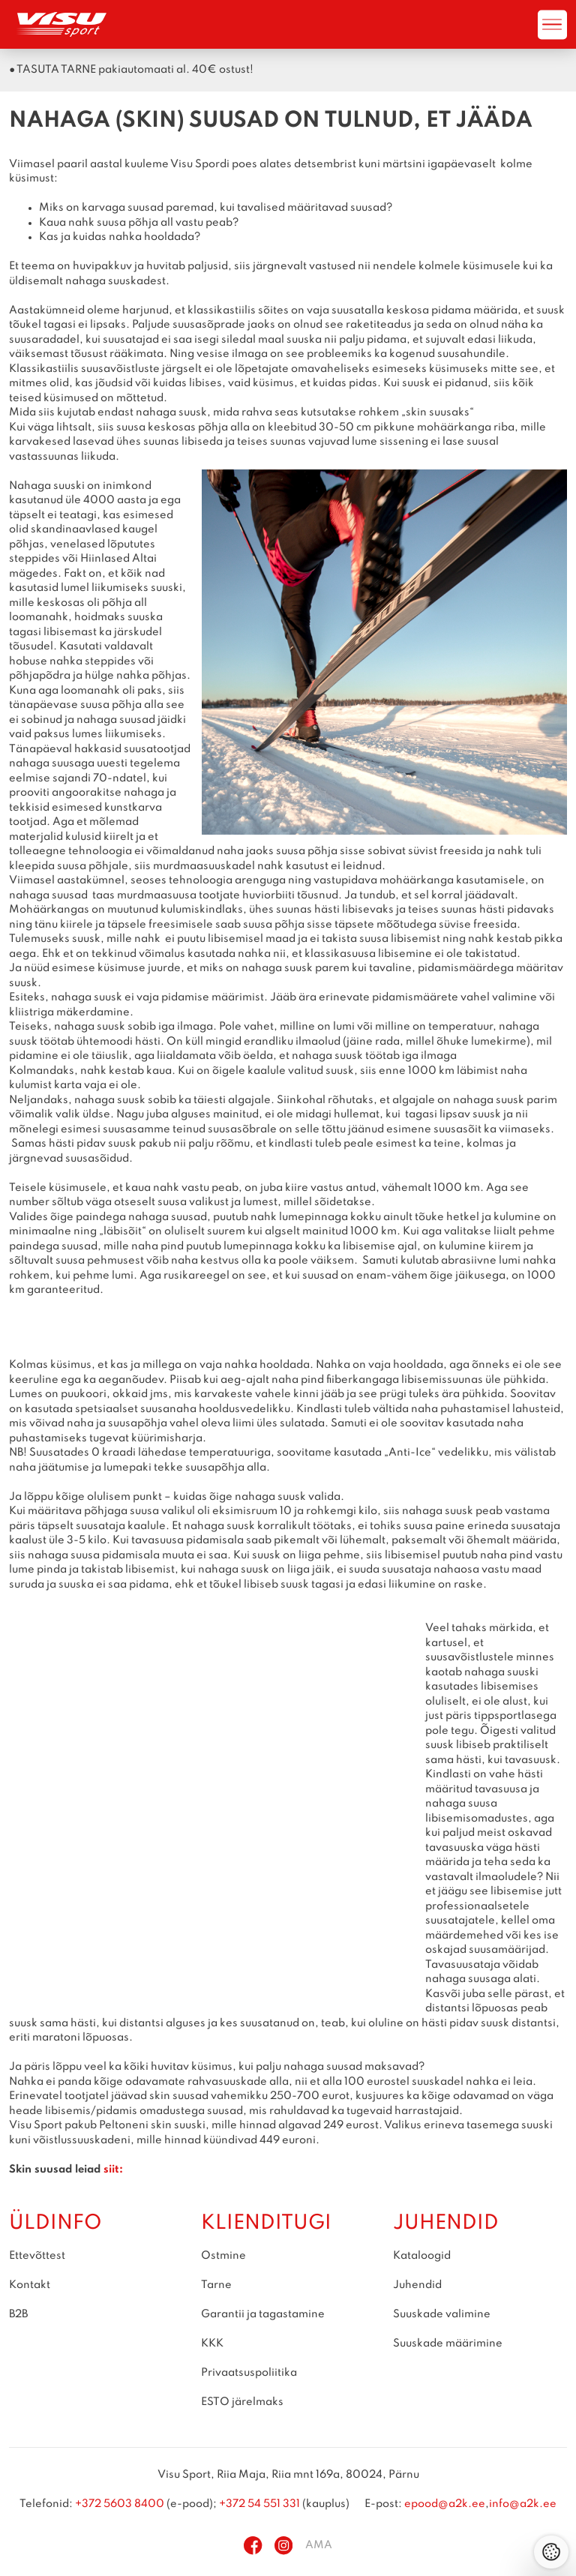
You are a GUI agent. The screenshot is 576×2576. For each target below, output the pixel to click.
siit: (113, 2169)
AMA (318, 2545)
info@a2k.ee (522, 2504)
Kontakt (29, 2285)
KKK (212, 2343)
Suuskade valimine (441, 2314)
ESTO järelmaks (242, 2402)
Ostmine (223, 2256)
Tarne (216, 2285)
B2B (18, 2314)
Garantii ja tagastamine (263, 2314)
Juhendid (417, 2285)
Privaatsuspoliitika (249, 2373)
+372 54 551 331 (259, 2504)
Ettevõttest (37, 2256)
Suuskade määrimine (447, 2343)
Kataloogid (422, 2256)
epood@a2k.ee (444, 2504)
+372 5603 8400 (119, 2504)
